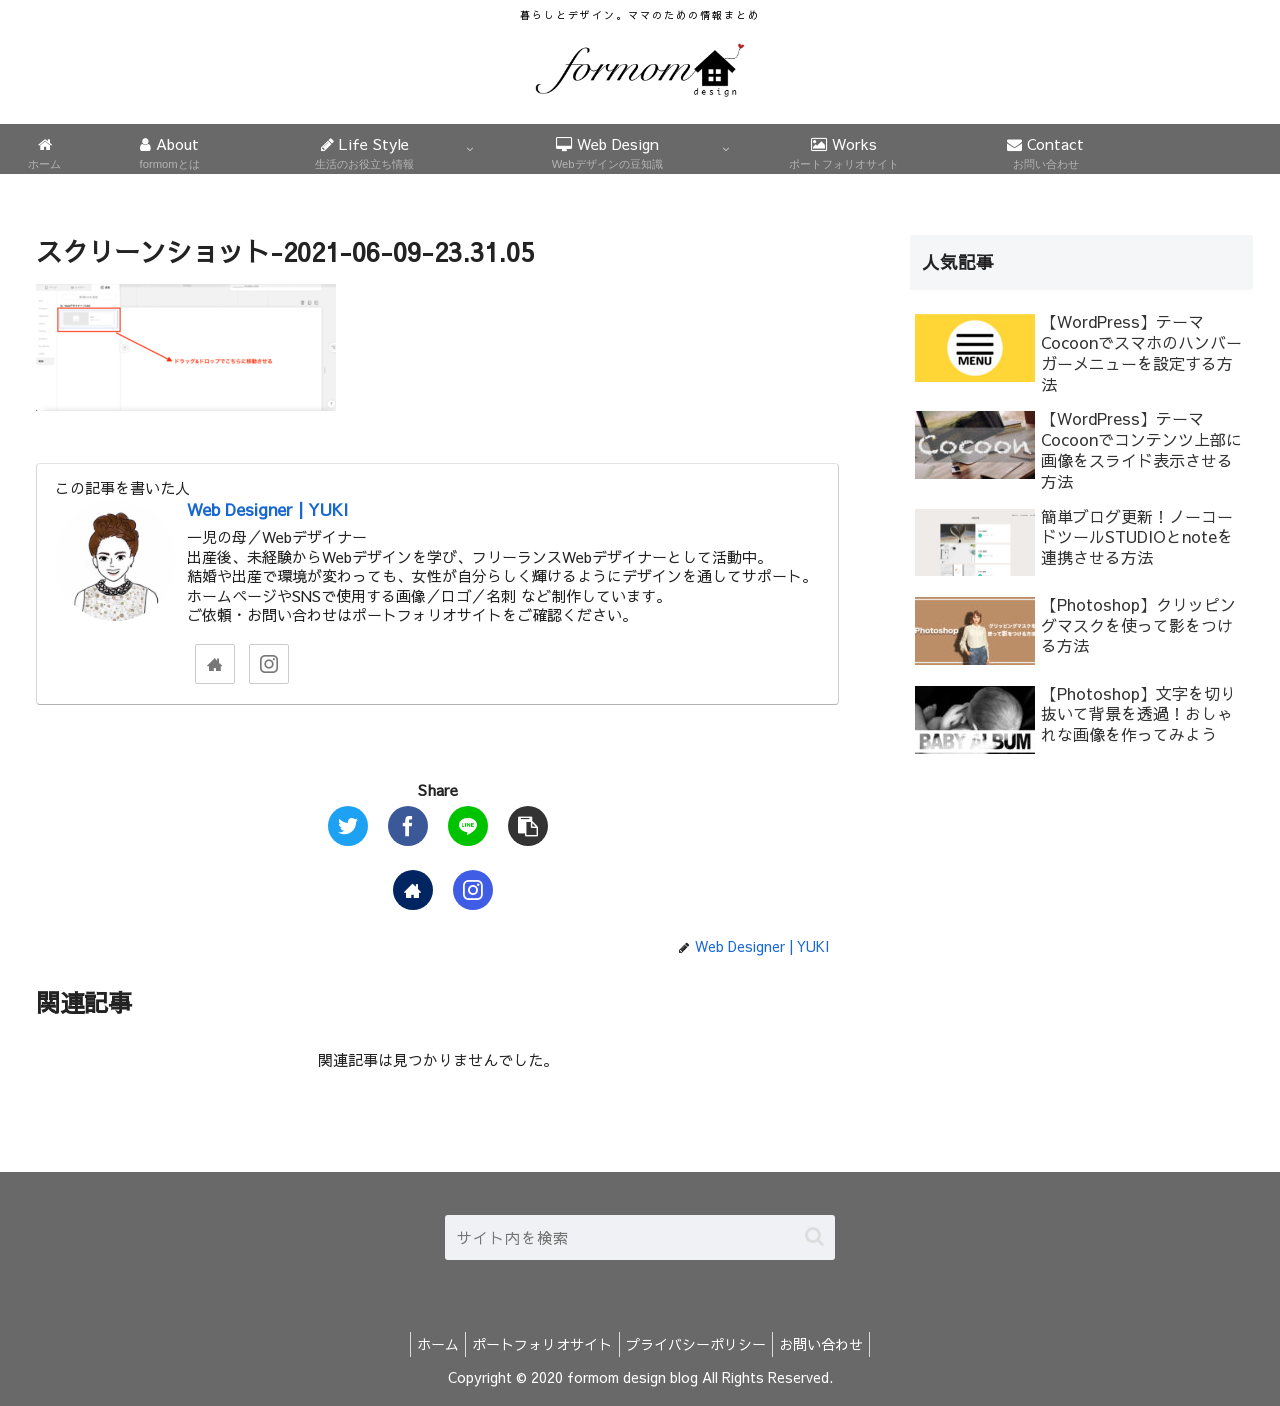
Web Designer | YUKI (267, 509)
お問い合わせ (833, 1344)
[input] (639, 1237)
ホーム (427, 1344)
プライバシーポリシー (700, 1344)
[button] (814, 1236)
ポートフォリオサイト (539, 1344)
